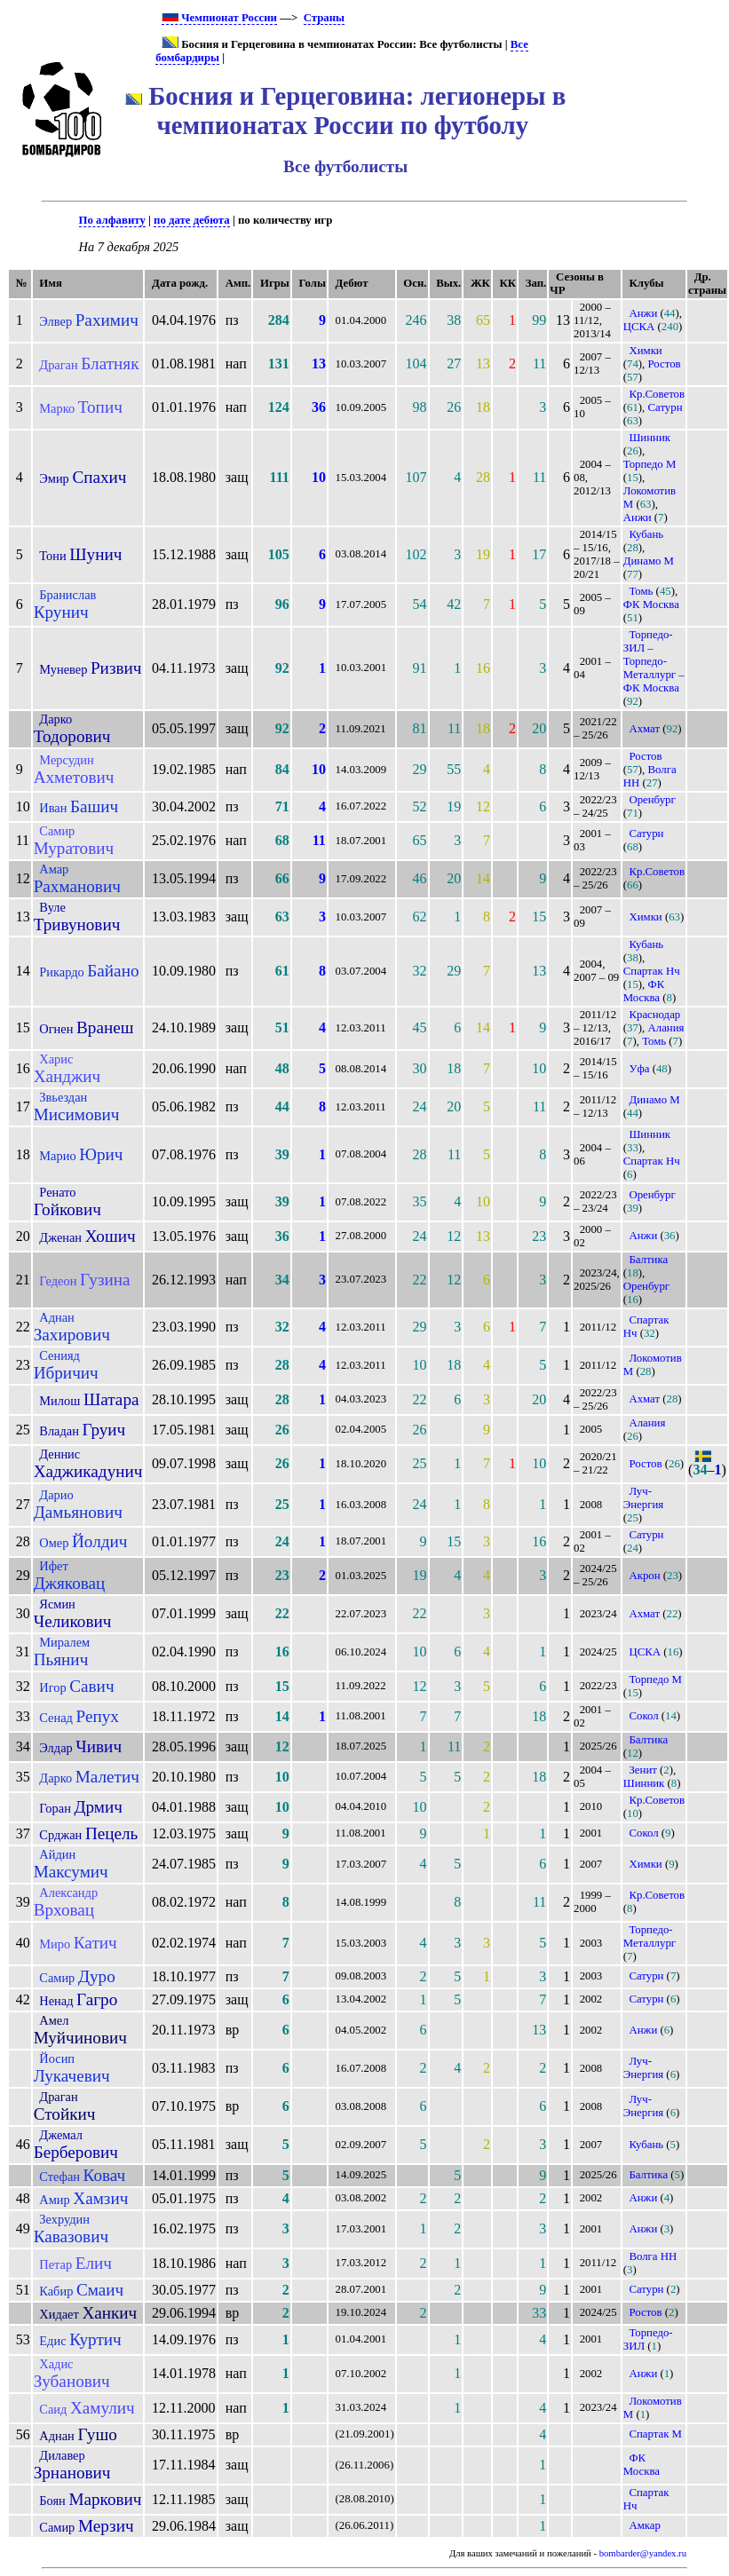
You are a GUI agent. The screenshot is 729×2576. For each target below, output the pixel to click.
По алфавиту (112, 220)
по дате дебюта (192, 220)
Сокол (643, 1716)
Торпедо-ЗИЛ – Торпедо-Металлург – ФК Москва (654, 661)
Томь (641, 591)
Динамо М (648, 561)
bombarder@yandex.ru (642, 2553)
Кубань (646, 534)
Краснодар (654, 1014)
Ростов (664, 364)
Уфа (639, 1069)
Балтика (648, 1259)
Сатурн (665, 407)
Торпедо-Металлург (649, 1936)
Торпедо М (650, 464)
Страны (324, 18)
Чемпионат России (219, 18)
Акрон (644, 1575)
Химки (645, 350)
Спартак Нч (651, 971)
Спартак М (655, 2434)
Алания (666, 1028)
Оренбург (652, 800)
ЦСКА (639, 326)
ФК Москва (651, 604)
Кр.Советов (657, 394)
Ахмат (644, 729)
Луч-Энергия (643, 1498)
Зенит (642, 1770)
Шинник (649, 437)
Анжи (643, 313)
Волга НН (653, 2256)
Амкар (644, 2525)
